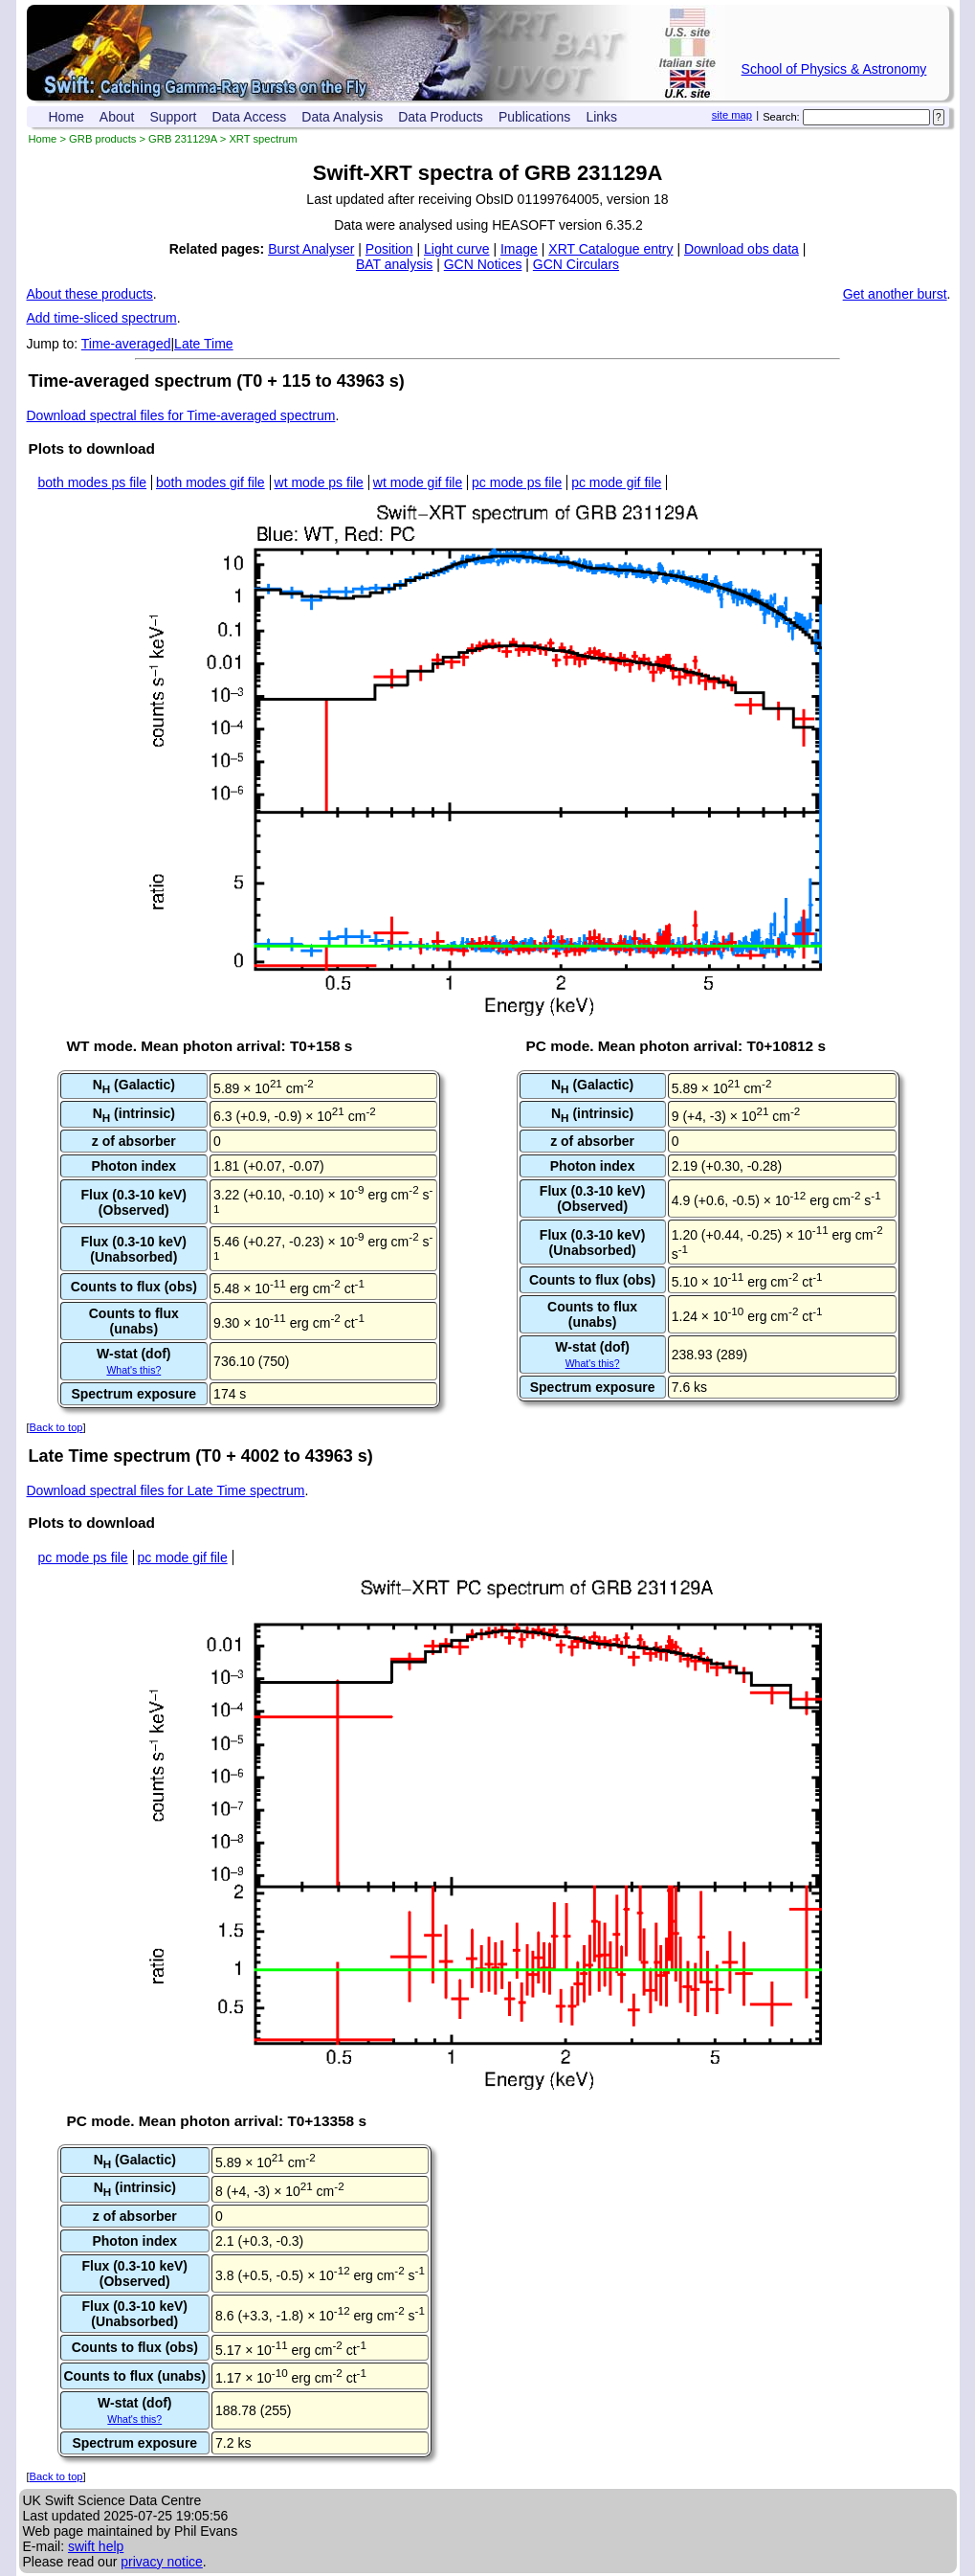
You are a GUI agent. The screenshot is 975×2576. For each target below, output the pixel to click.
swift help (95, 2546)
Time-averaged (126, 343)
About (117, 116)
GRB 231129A (182, 139)
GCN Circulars (576, 264)
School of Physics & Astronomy (834, 69)
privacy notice (162, 2561)
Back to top (56, 1427)
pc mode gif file (616, 482)
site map (732, 115)
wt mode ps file (319, 482)
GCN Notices (483, 264)
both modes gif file (210, 482)
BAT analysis (394, 264)
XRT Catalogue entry (610, 249)
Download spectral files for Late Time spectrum (166, 1490)
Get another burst (895, 294)
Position (389, 249)
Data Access (249, 116)
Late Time (203, 343)
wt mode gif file (417, 482)
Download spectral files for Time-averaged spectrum (181, 415)
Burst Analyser (311, 249)
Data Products (440, 116)
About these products (90, 294)
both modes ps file (92, 482)
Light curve (456, 249)
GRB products (102, 139)
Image (519, 249)
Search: (781, 117)
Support (172, 116)
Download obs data (741, 249)
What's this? (133, 1370)
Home (66, 116)
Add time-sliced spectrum (102, 317)
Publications (535, 116)
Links (601, 116)
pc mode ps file (517, 482)
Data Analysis (342, 116)
